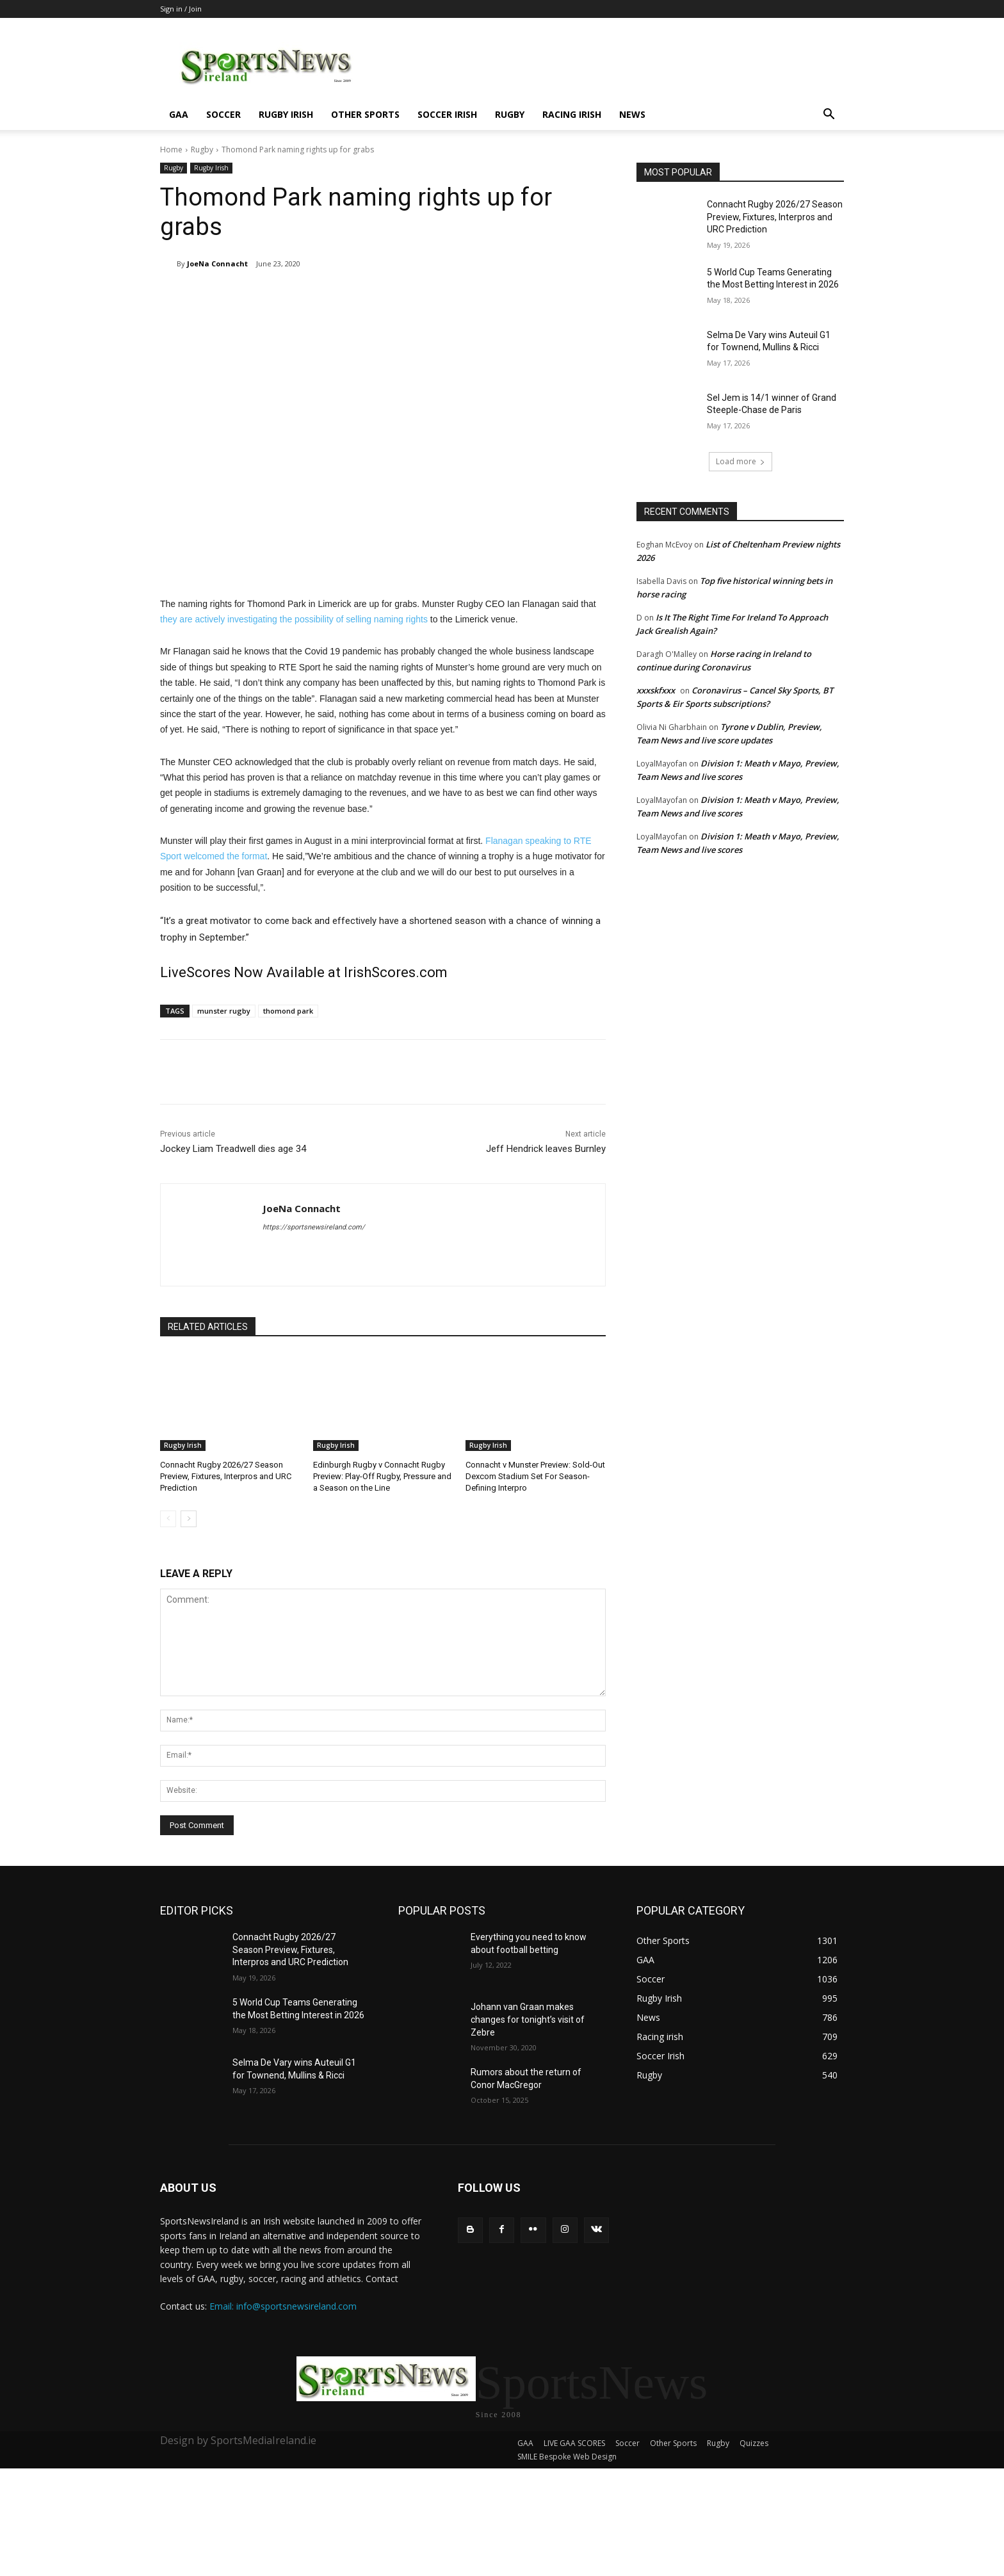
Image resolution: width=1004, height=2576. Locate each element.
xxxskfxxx (655, 690)
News (632, 114)
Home (171, 149)
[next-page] (189, 1519)
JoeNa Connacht (217, 263)
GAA (178, 114)
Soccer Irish (447, 114)
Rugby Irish (286, 114)
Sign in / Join (181, 8)
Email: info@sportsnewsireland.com (283, 2306)
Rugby (509, 114)
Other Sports (365, 114)
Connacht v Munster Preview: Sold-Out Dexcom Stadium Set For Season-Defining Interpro (535, 1476)
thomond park (288, 1011)
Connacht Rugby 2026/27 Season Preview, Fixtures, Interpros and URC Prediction (225, 1476)
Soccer (223, 114)
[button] (828, 115)
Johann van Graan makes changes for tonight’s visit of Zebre (528, 2019)
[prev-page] (168, 1519)
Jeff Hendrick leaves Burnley (546, 1148)
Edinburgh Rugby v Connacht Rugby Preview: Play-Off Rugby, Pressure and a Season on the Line (382, 1476)
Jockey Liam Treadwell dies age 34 (233, 1148)
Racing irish (571, 114)
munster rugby (223, 1011)
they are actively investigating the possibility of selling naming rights (294, 619)
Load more (740, 461)
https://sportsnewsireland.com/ (314, 1227)
